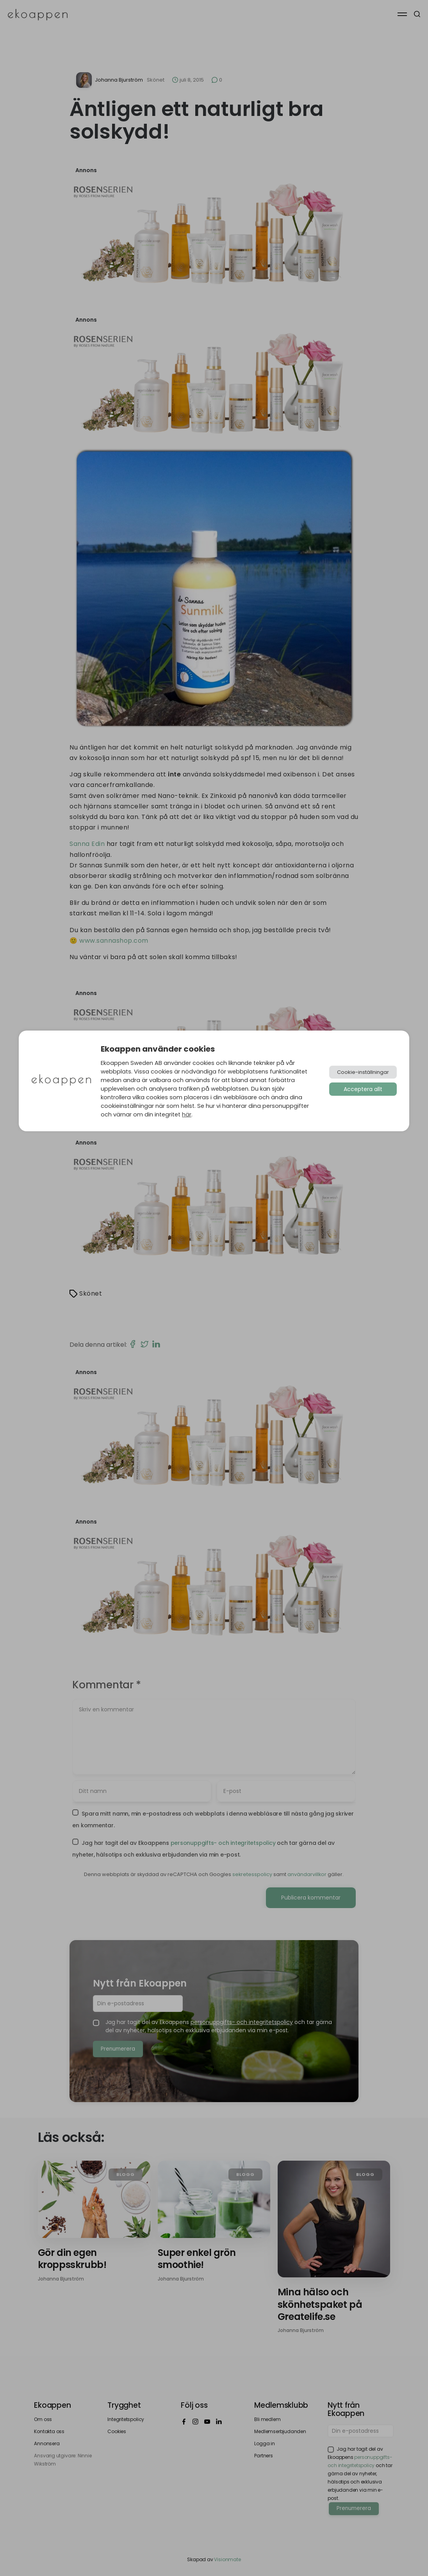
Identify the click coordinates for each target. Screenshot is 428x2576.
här (186, 1114)
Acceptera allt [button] (363, 1089)
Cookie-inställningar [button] (363, 1072)
